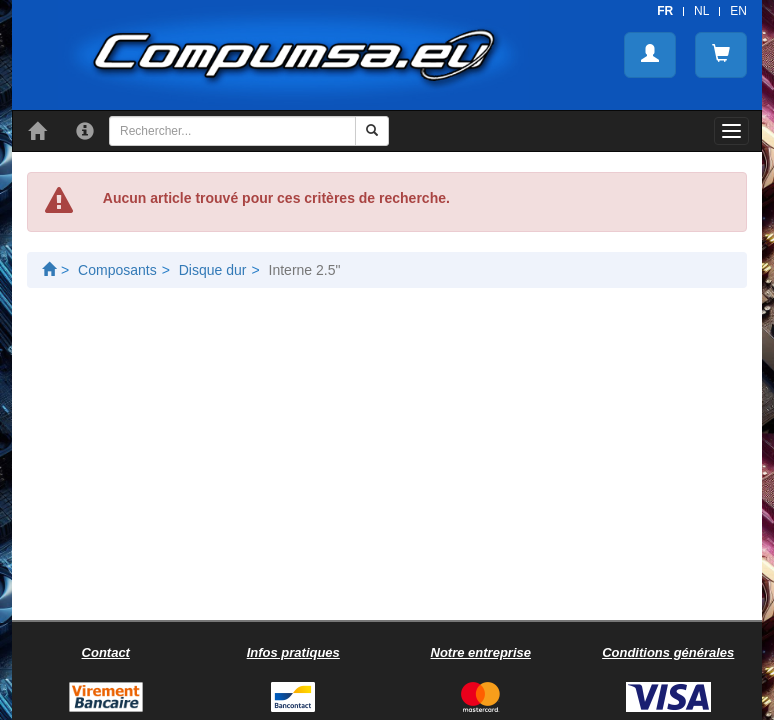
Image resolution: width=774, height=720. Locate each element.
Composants (117, 270)
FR (665, 11)
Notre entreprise (481, 652)
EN (738, 11)
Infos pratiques (293, 652)
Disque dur (213, 270)
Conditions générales (668, 652)
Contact (106, 652)
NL (701, 11)
